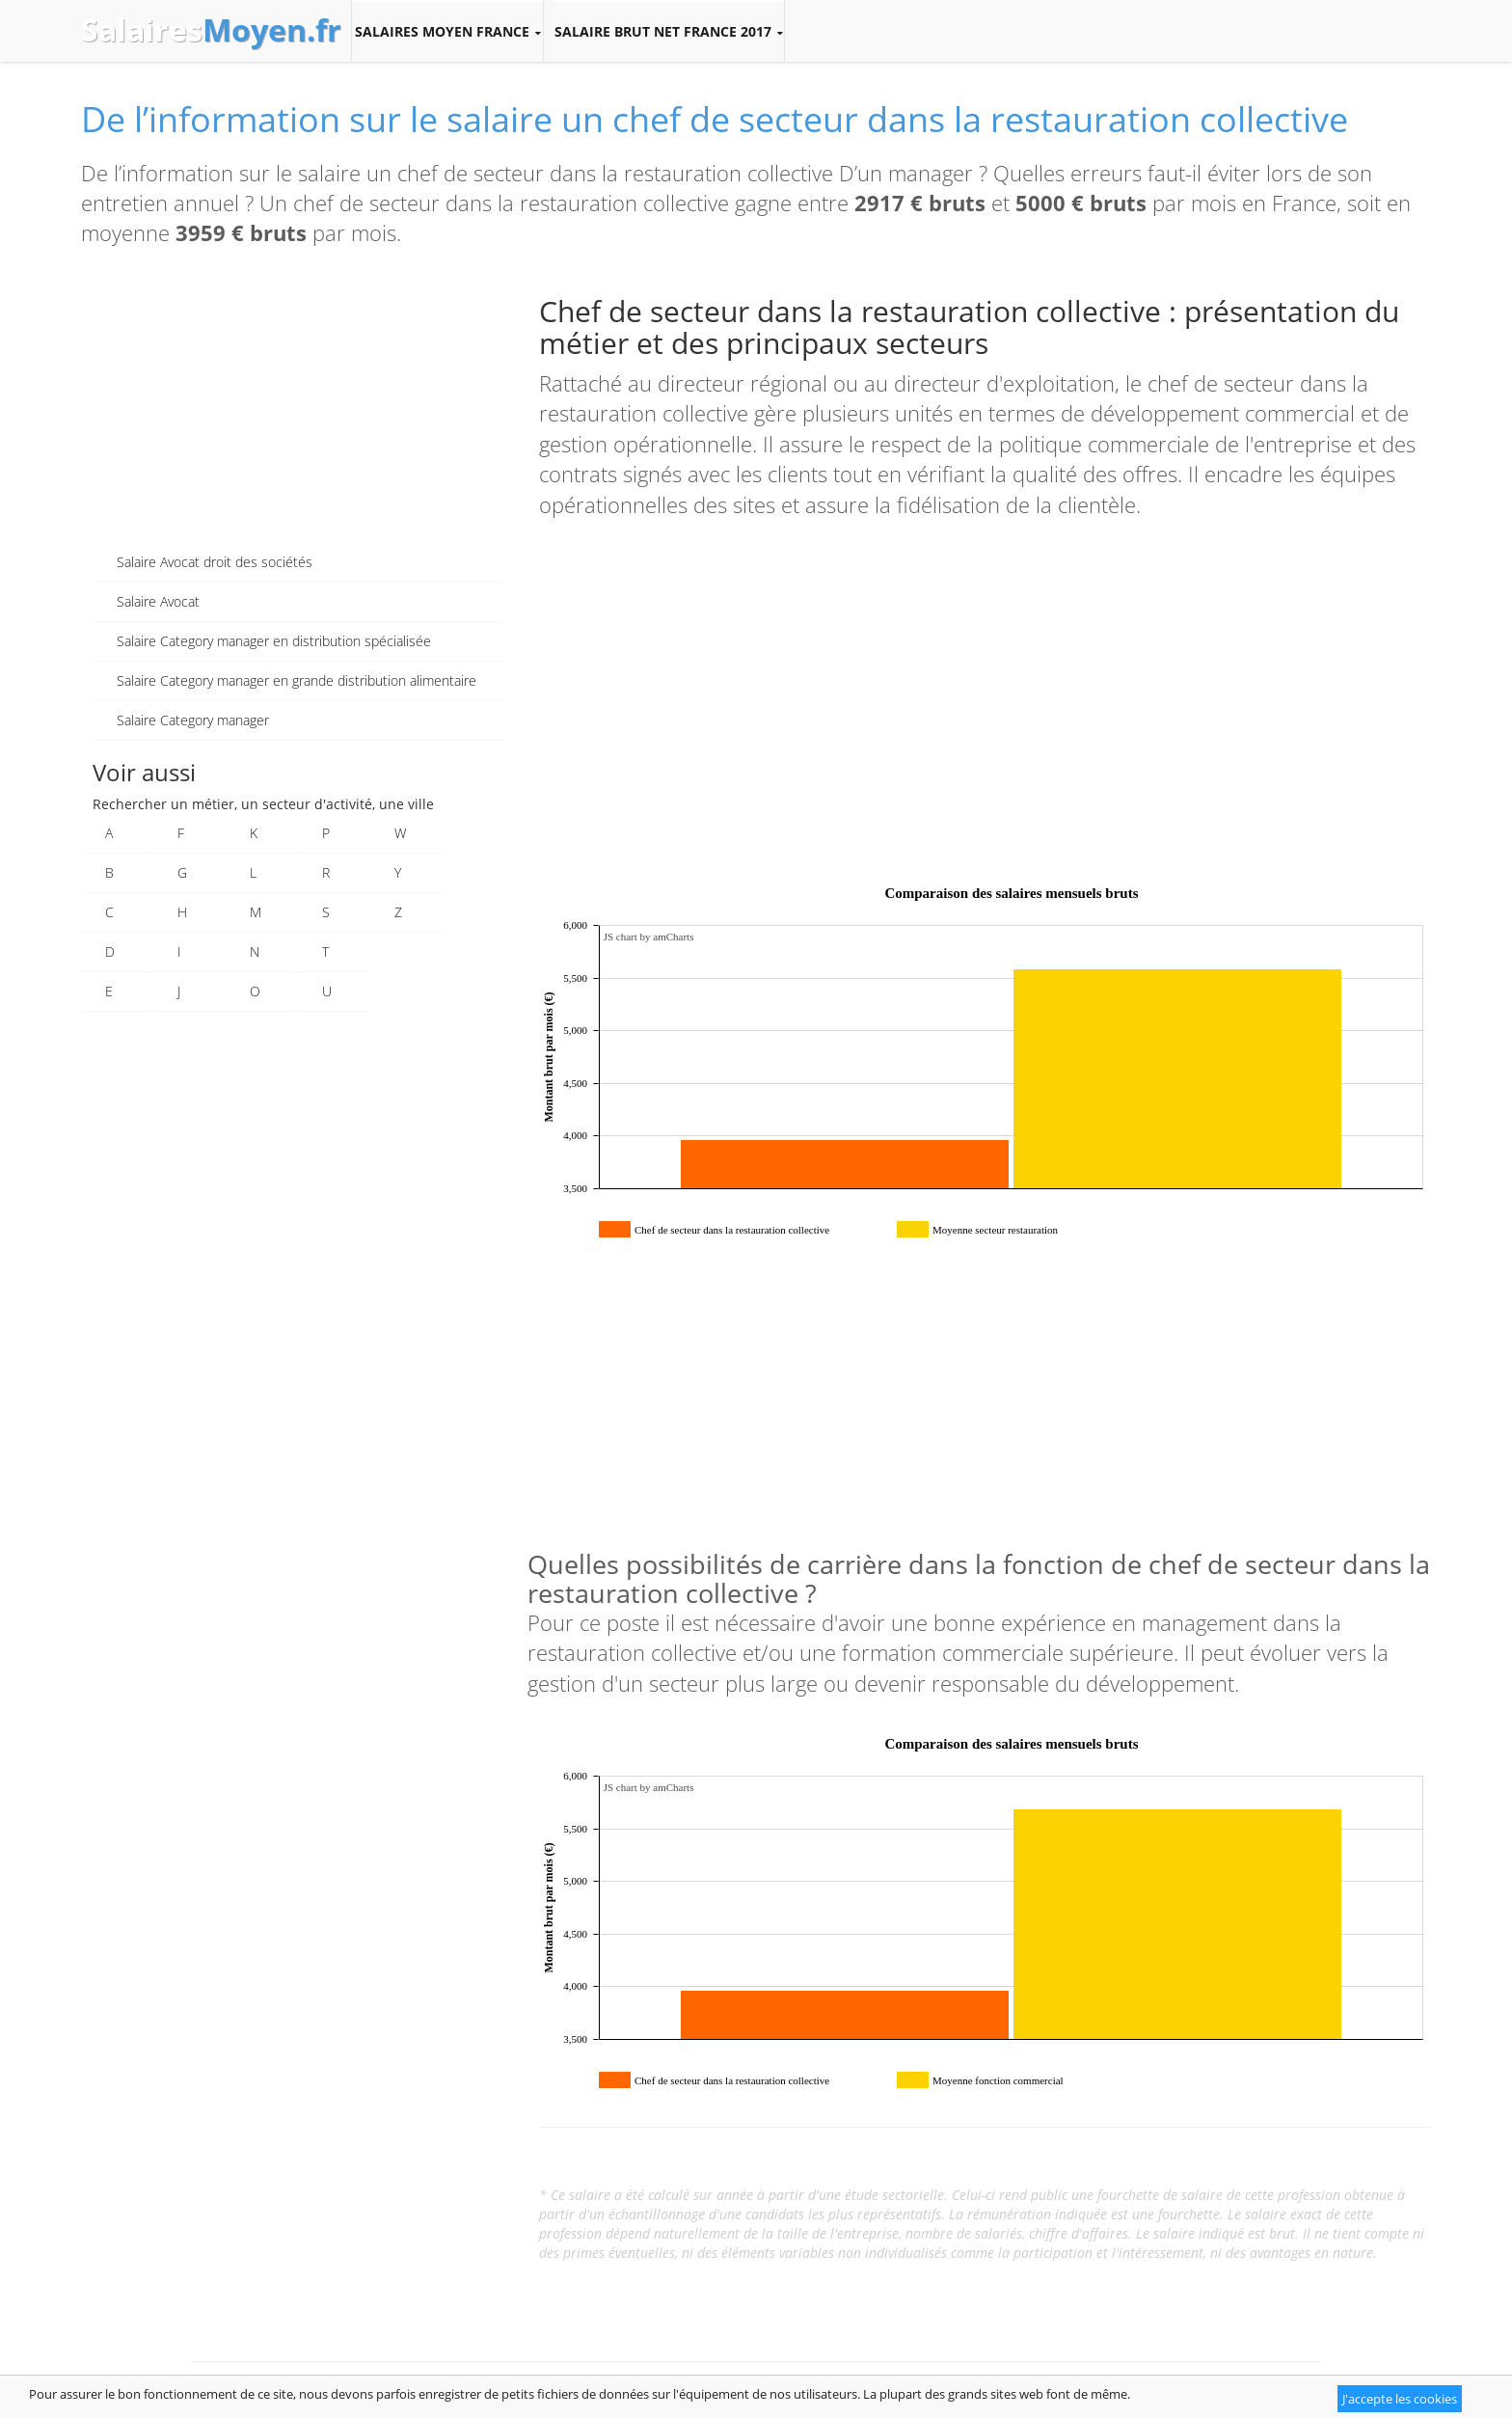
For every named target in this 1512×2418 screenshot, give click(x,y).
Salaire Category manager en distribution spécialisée (274, 641)
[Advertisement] (298, 408)
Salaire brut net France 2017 (669, 32)
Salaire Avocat (158, 601)
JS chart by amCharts (649, 936)
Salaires (211, 29)
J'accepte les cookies (1399, 2398)
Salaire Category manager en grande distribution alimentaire (296, 680)
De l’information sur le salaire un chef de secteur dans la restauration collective (714, 119)
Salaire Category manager (193, 720)
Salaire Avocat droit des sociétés (214, 562)
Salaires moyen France (447, 32)
